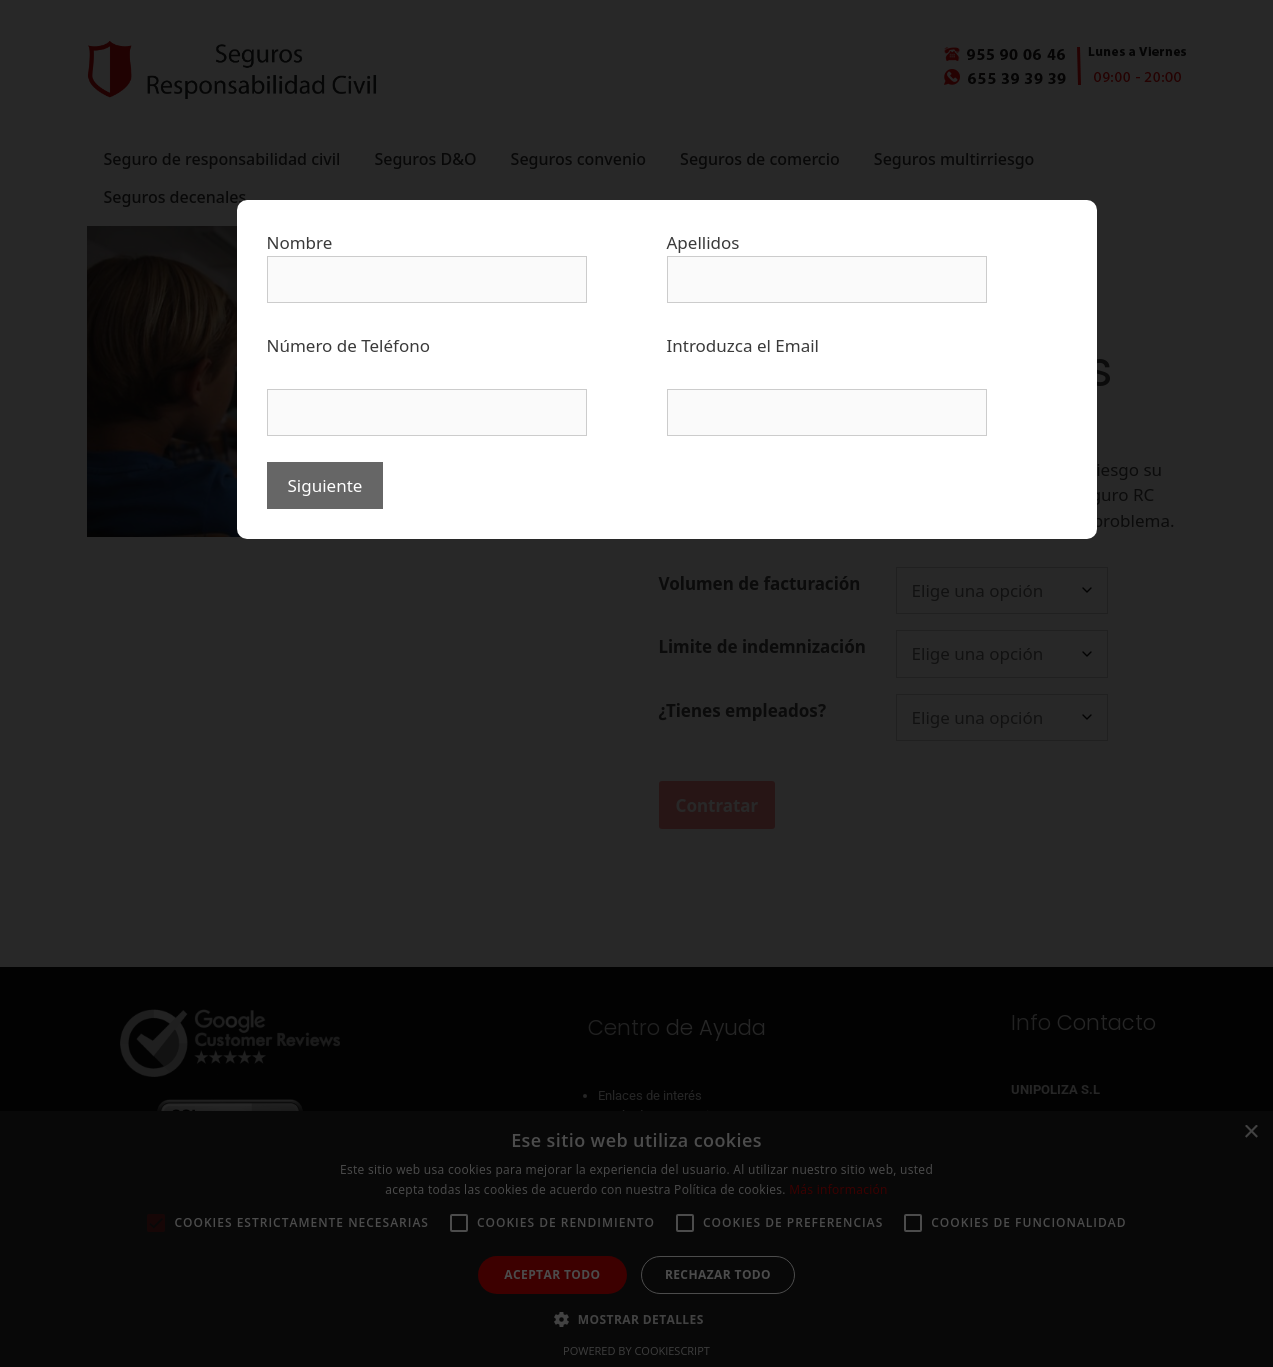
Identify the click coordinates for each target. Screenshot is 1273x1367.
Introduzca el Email (743, 345)
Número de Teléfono (349, 345)
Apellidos (703, 242)
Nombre (300, 242)
